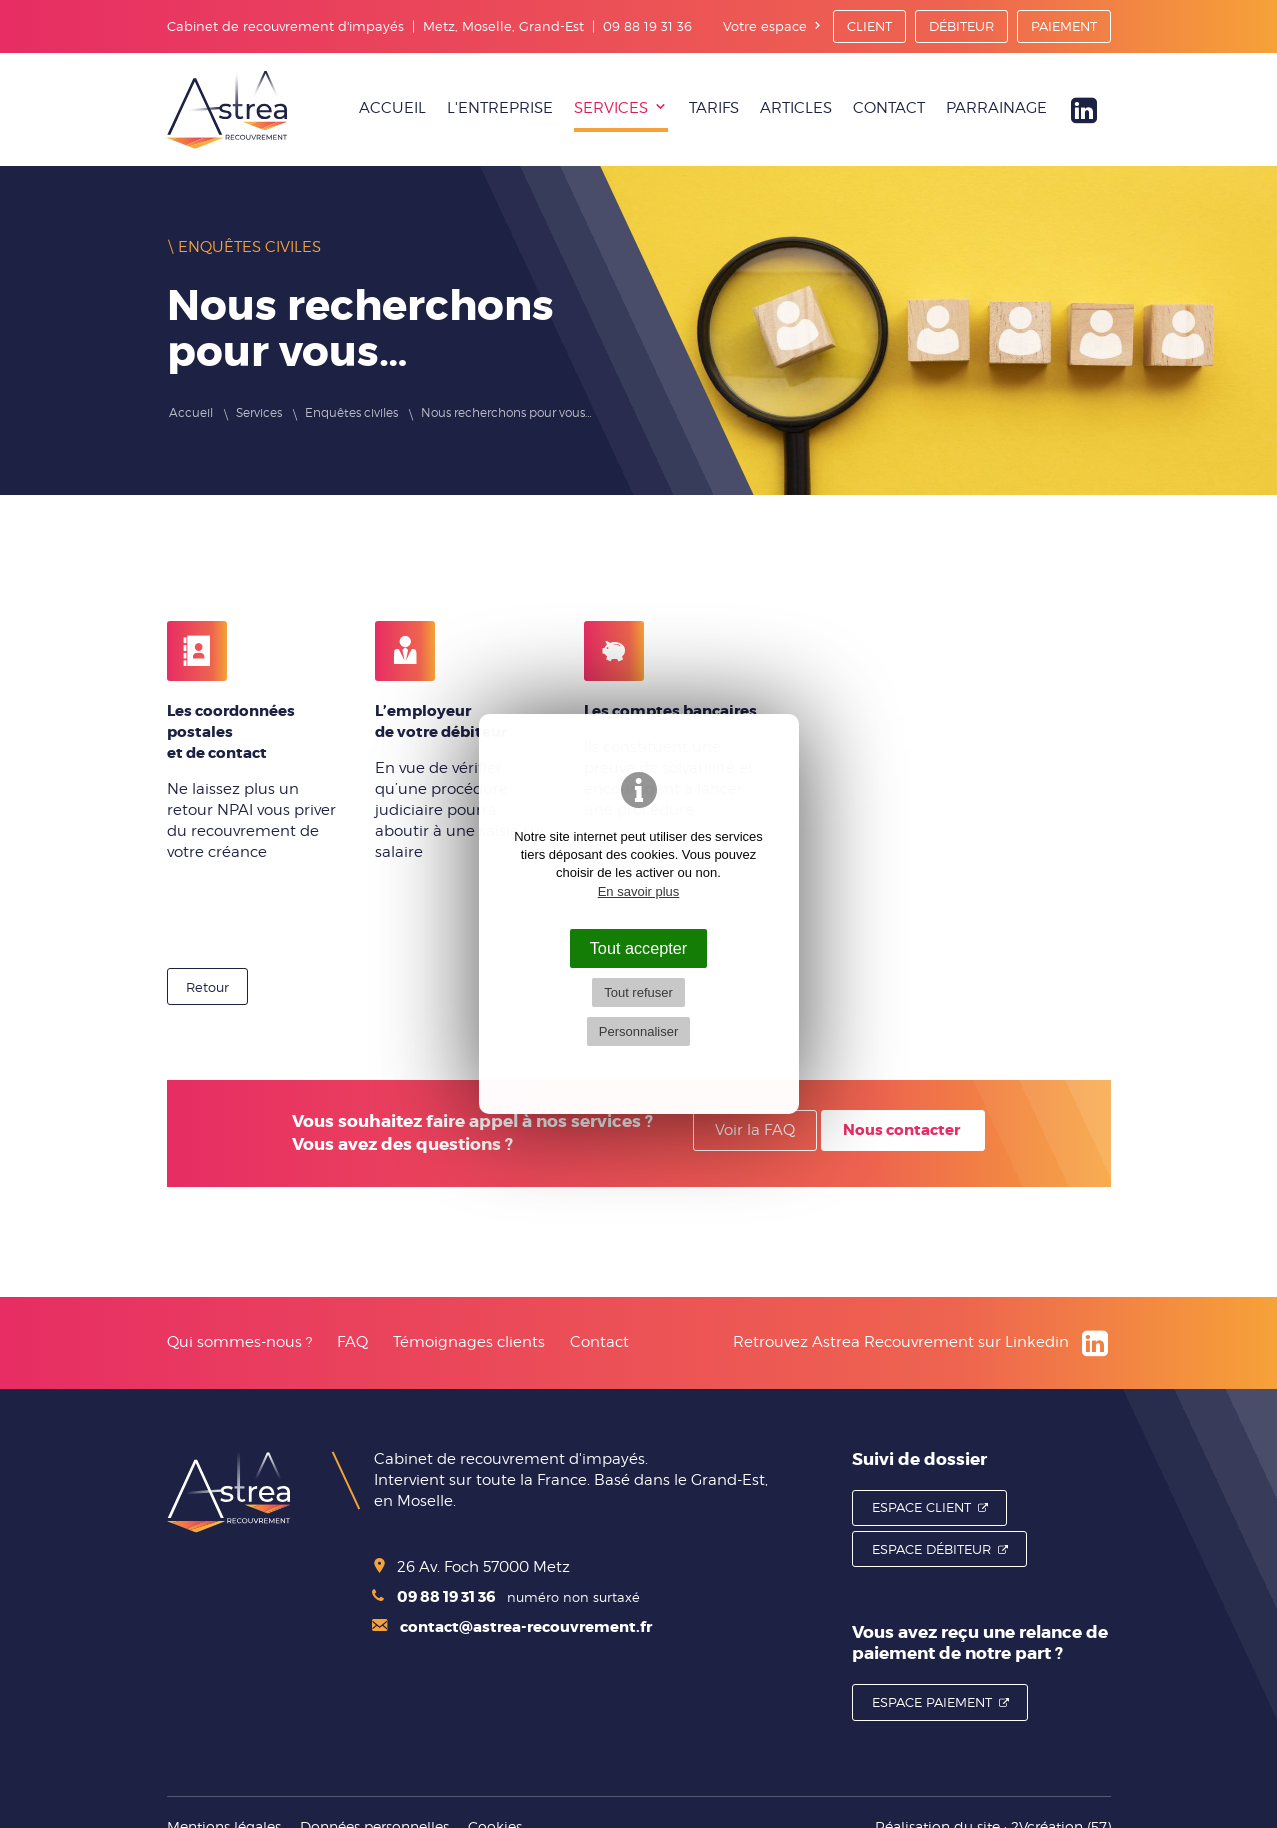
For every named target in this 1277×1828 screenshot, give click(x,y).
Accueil (392, 108)
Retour (207, 987)
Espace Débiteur (931, 1549)
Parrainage (996, 108)
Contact (889, 108)
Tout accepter (639, 948)
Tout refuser (638, 992)
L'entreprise (500, 108)
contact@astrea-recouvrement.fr (512, 1627)
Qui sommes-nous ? (239, 1342)
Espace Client (921, 1507)
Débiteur (961, 26)
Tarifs (714, 108)
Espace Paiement (932, 1702)
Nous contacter (901, 1130)
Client (869, 26)
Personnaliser (639, 1031)
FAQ (352, 1342)
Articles (796, 108)
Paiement (1064, 26)
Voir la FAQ (755, 1130)
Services (611, 108)
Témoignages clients (469, 1342)
